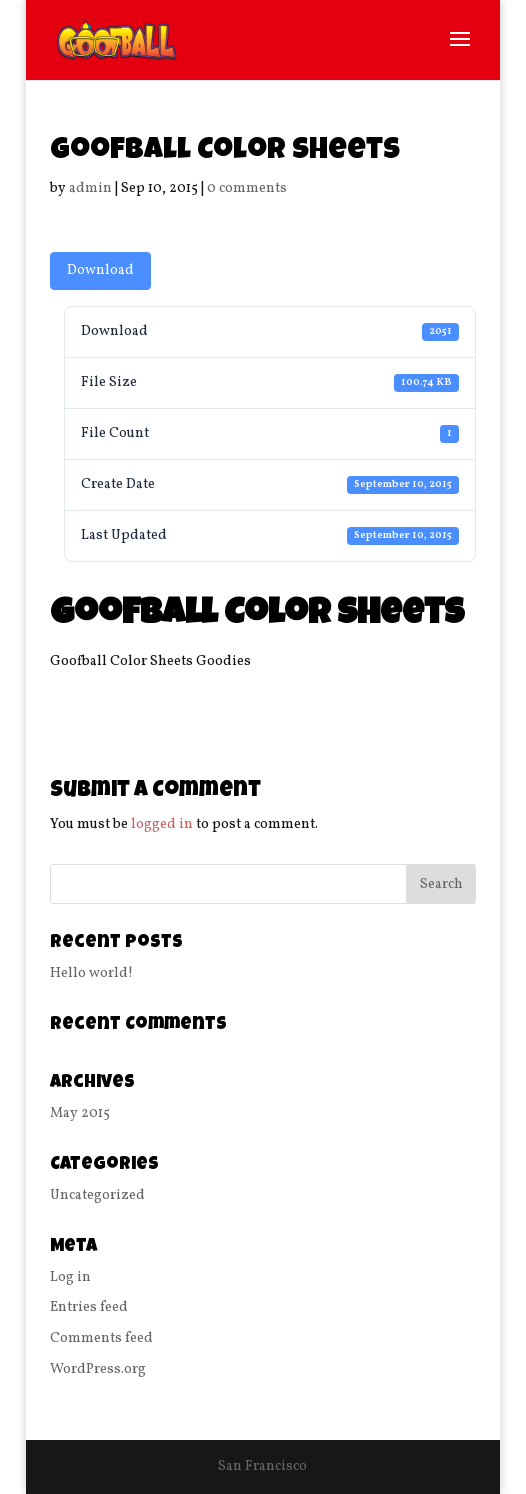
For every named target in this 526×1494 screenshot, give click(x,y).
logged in (162, 824)
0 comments (247, 188)
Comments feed (101, 1338)
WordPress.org (98, 1369)
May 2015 (80, 1113)
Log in (70, 1277)
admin (90, 188)
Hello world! (91, 973)
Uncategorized (97, 1195)
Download (100, 270)
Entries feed (89, 1307)
